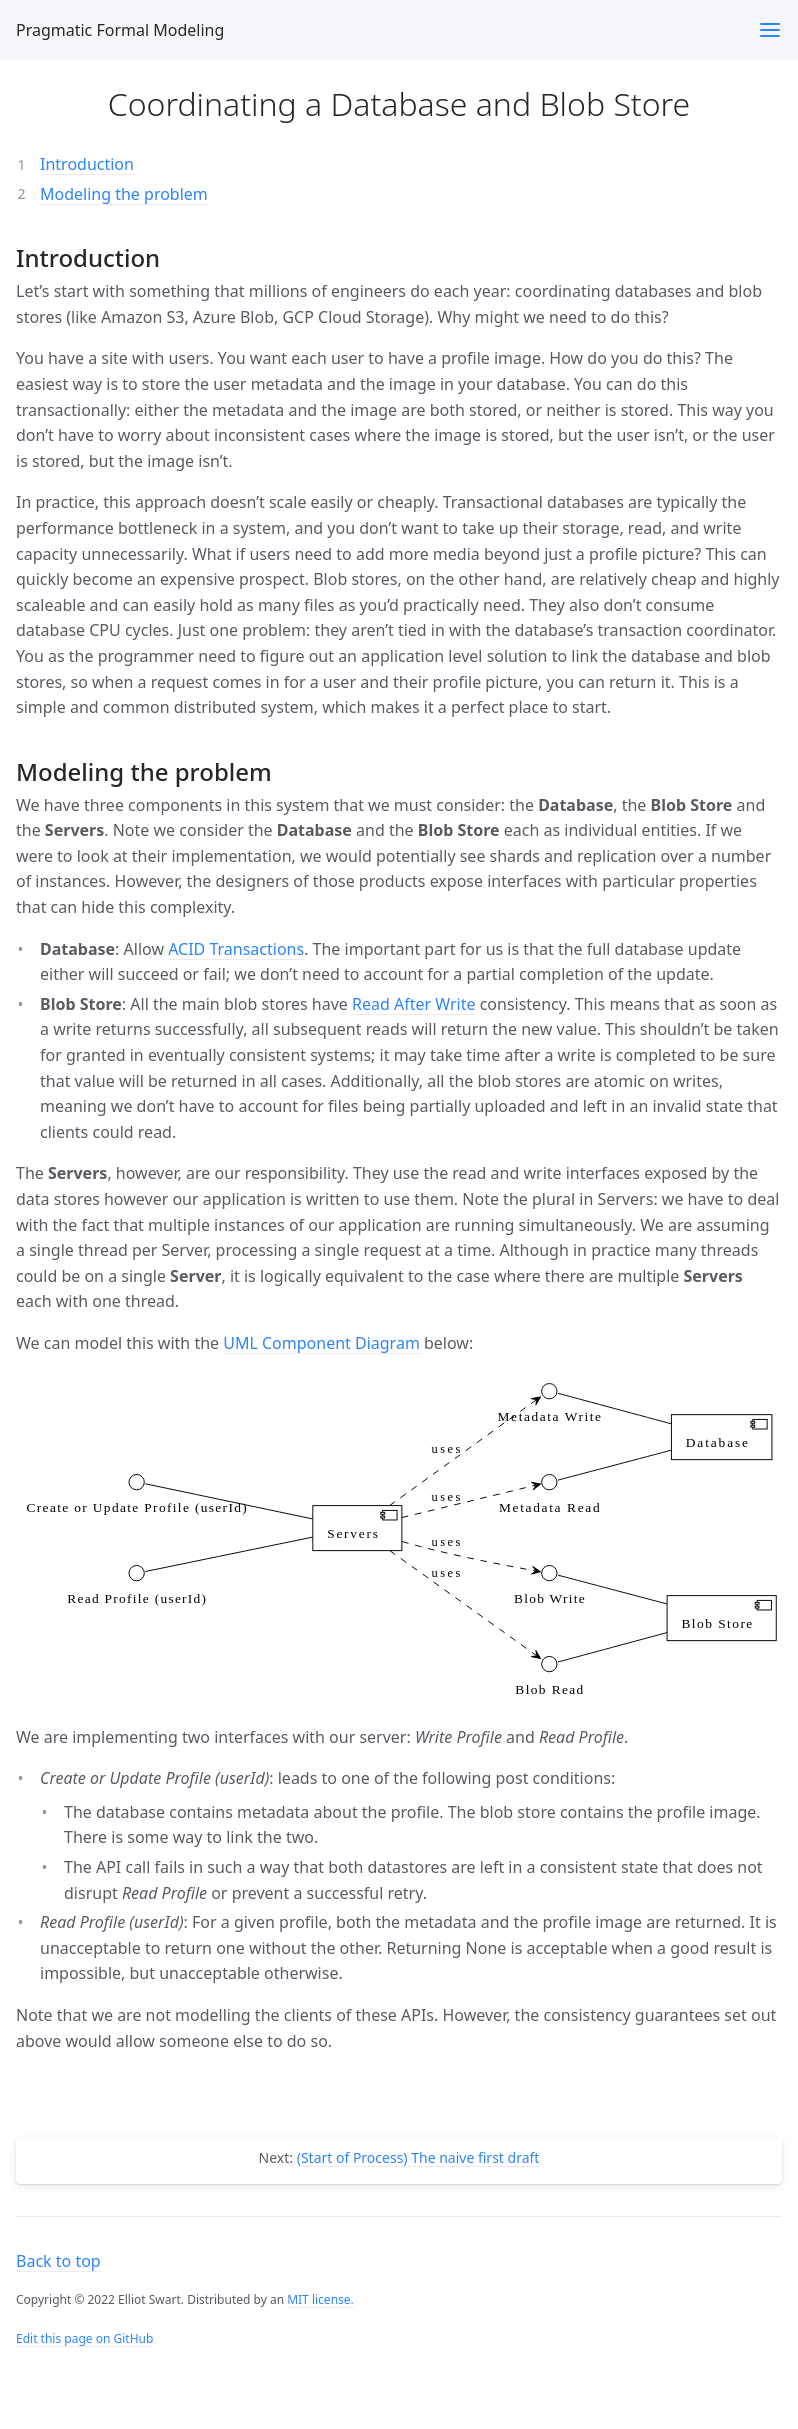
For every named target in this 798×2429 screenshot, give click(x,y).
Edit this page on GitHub (84, 2338)
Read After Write (414, 1004)
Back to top (58, 2261)
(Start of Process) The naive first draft (418, 2157)
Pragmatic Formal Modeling (120, 30)
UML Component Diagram (321, 1343)
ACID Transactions (236, 949)
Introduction (87, 164)
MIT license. (320, 2299)
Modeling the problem (124, 194)
